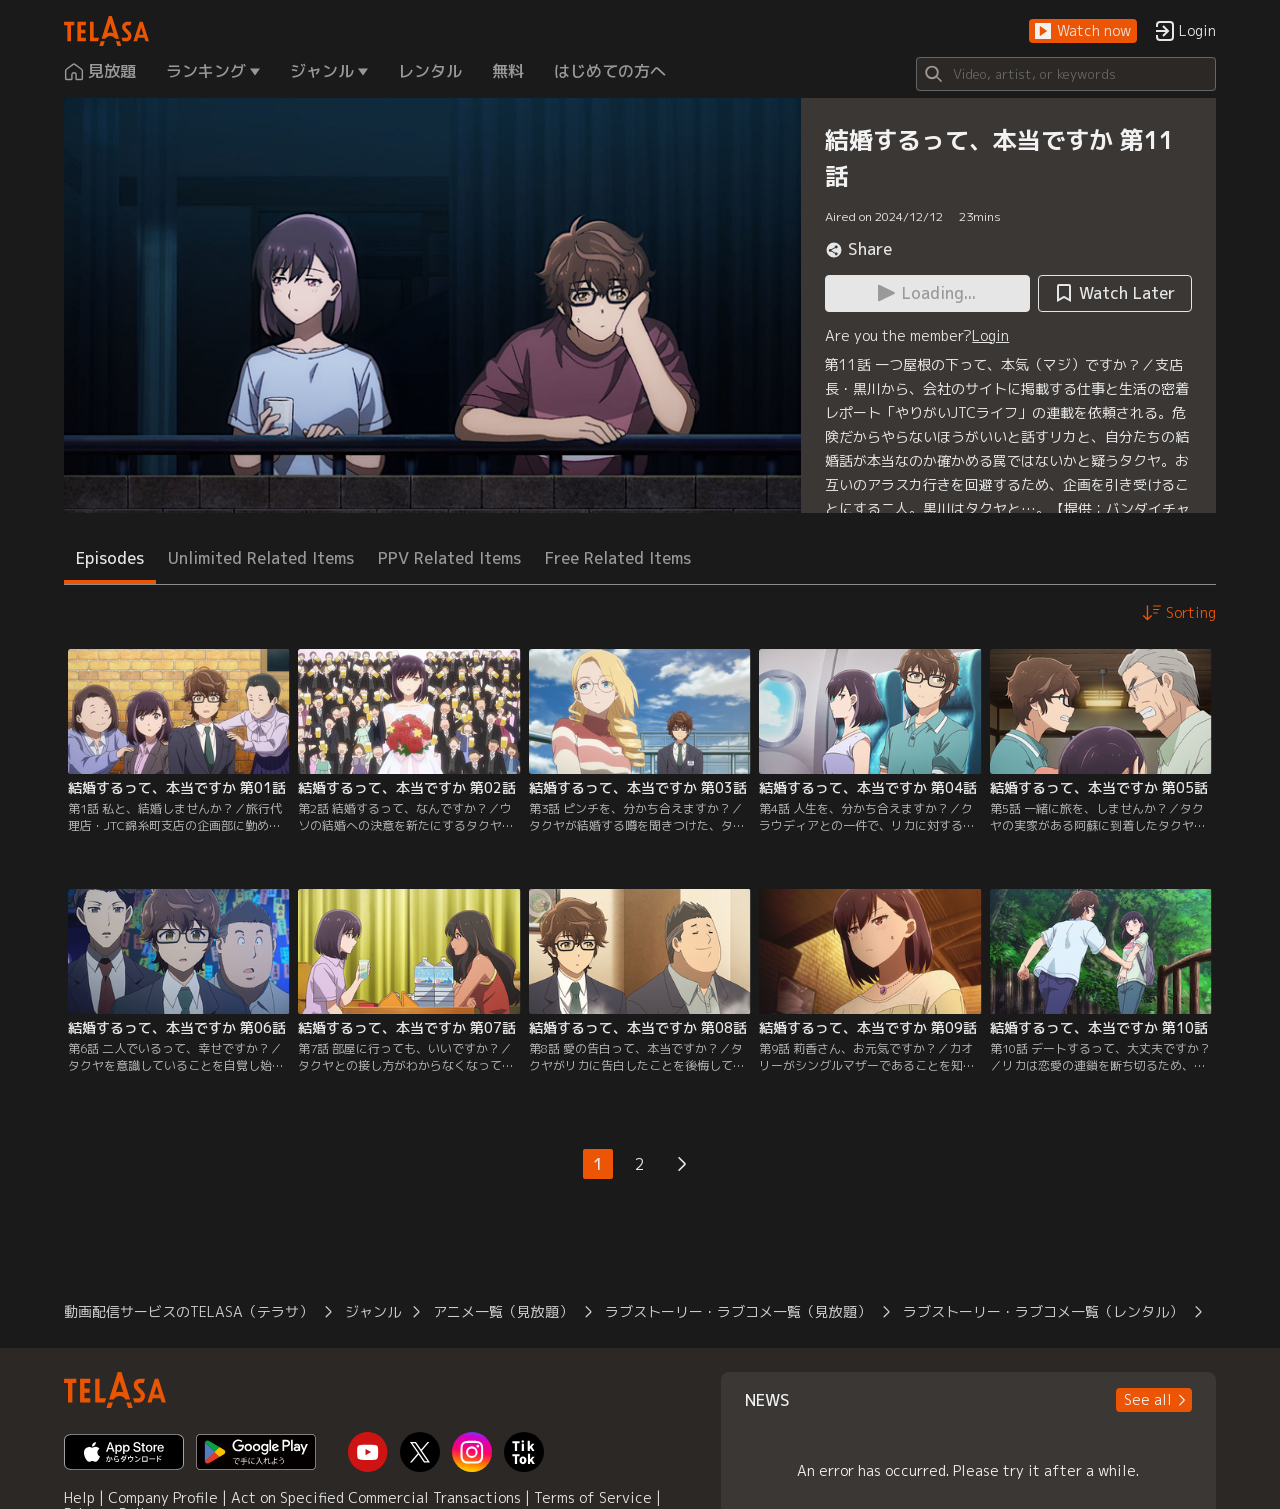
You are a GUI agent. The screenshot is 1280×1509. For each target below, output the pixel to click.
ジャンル (373, 1311)
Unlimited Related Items (261, 558)
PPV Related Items (449, 558)
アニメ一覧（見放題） (503, 1311)
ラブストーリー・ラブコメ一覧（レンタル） (1043, 1311)
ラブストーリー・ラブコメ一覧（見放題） (738, 1311)
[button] (1083, 31)
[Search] (1066, 74)
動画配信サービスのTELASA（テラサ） (188, 1311)
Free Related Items (618, 558)
